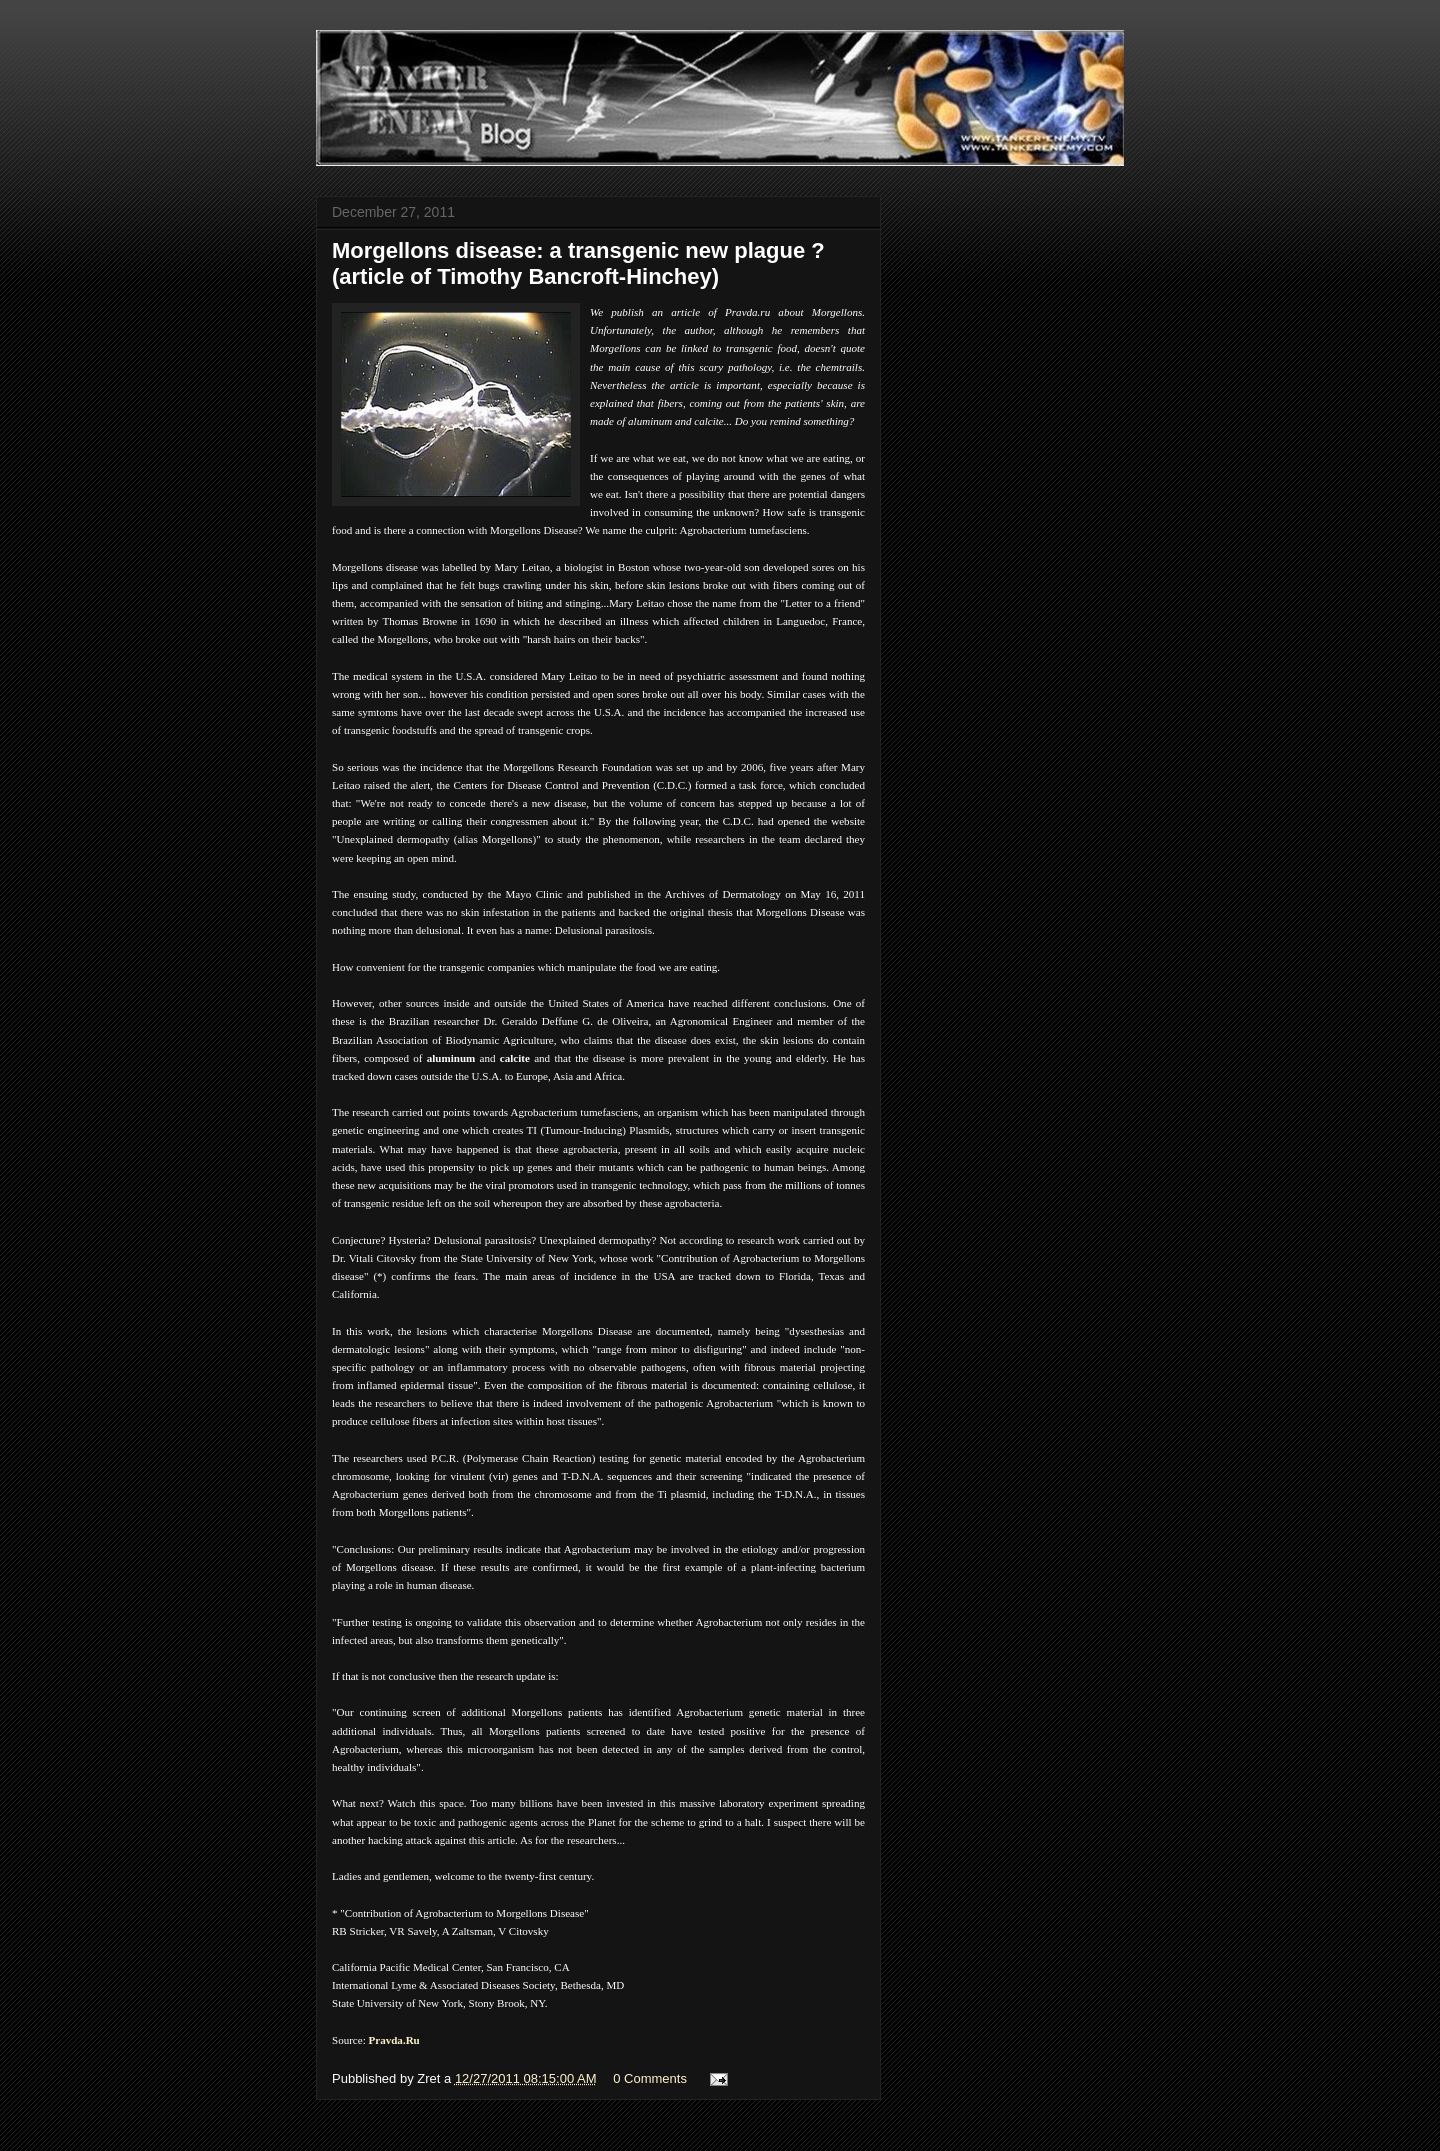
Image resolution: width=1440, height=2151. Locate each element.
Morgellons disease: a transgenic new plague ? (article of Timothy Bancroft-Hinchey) (578, 263)
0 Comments (650, 2078)
